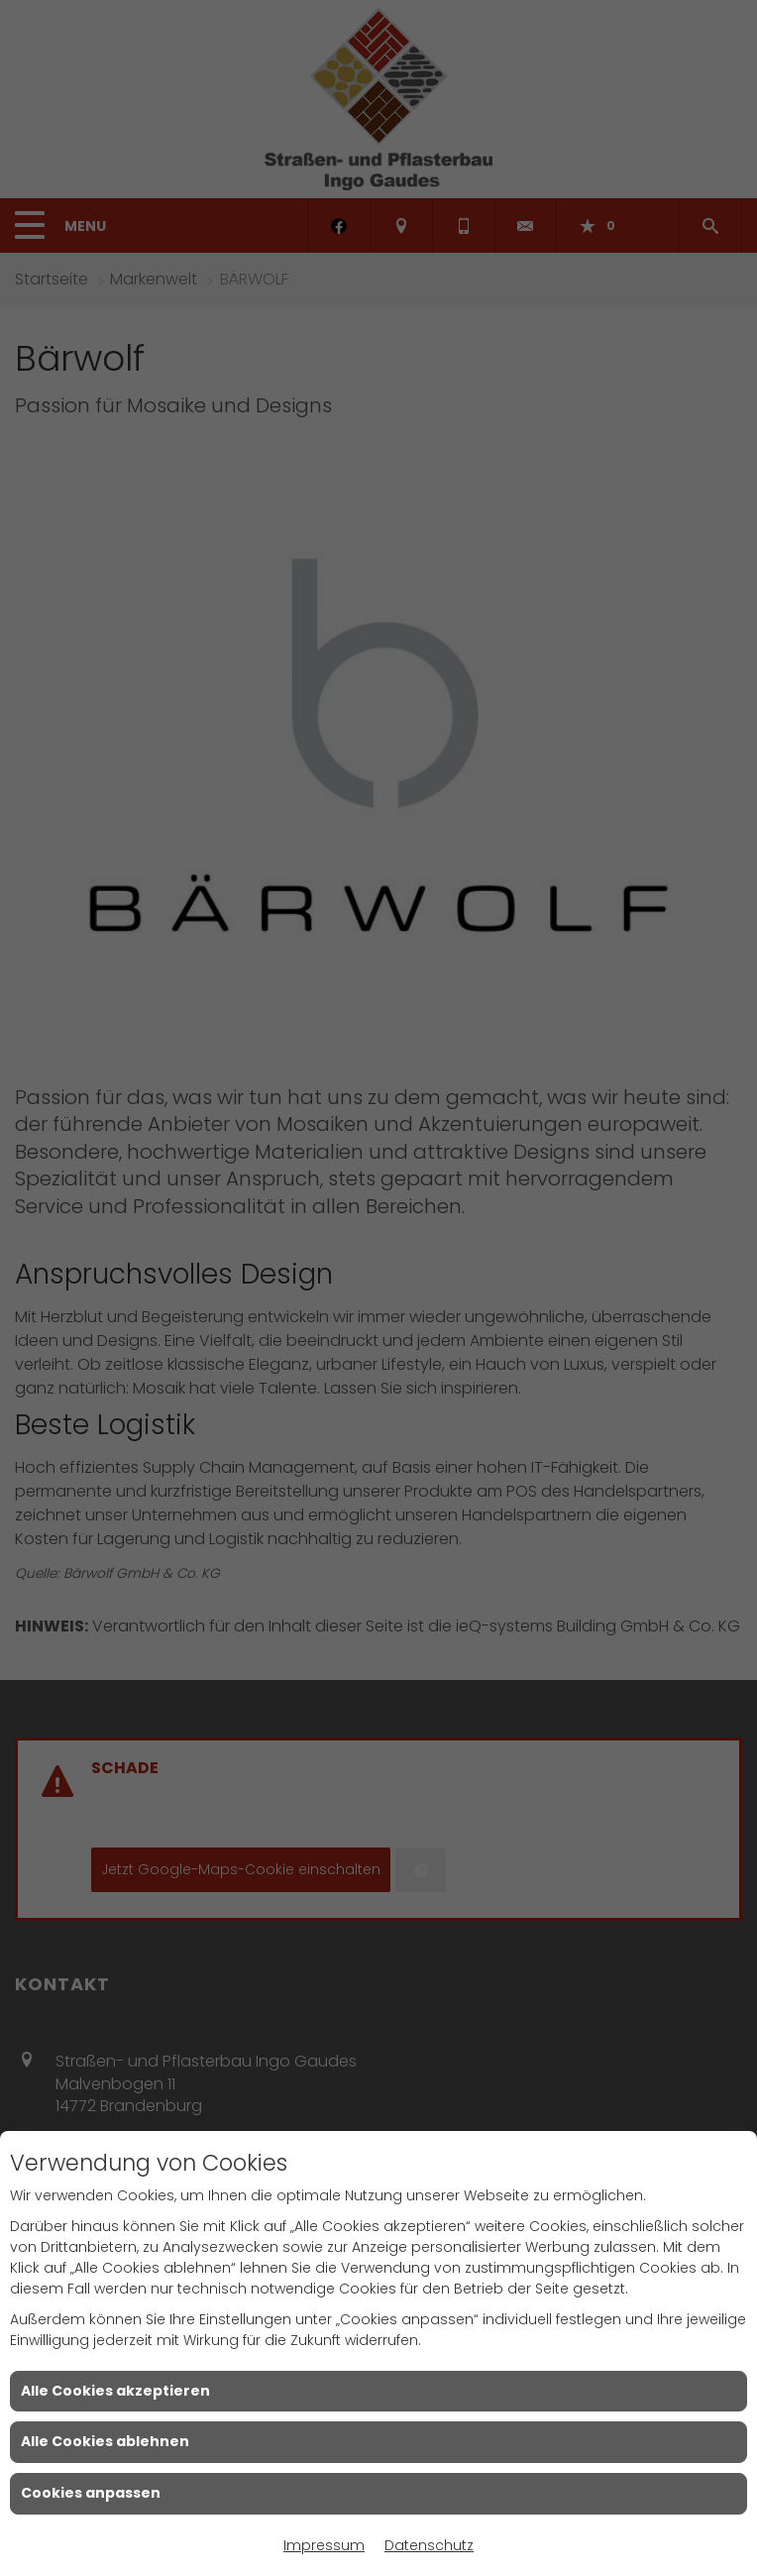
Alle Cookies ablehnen (105, 2441)
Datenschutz (429, 2545)
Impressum (324, 2545)
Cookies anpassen (91, 2493)
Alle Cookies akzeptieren (115, 2391)
